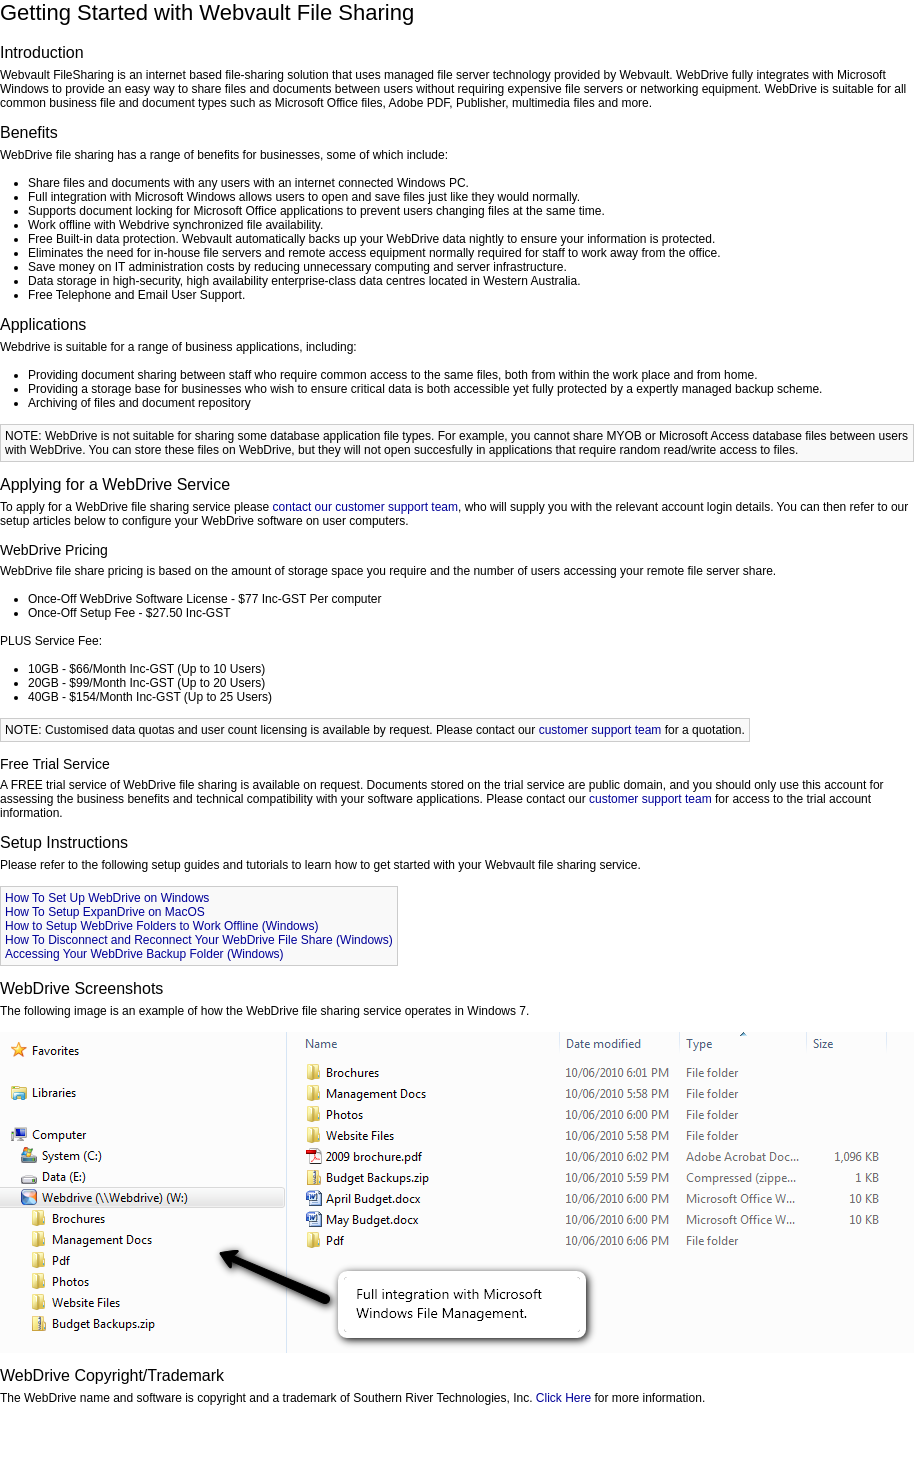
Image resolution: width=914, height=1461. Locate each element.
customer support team (600, 730)
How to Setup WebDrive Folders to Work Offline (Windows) (161, 926)
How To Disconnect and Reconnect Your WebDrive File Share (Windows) (199, 940)
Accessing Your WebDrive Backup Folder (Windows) (144, 954)
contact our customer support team (365, 507)
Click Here (563, 1398)
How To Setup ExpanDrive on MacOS (105, 912)
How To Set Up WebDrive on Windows (107, 898)
